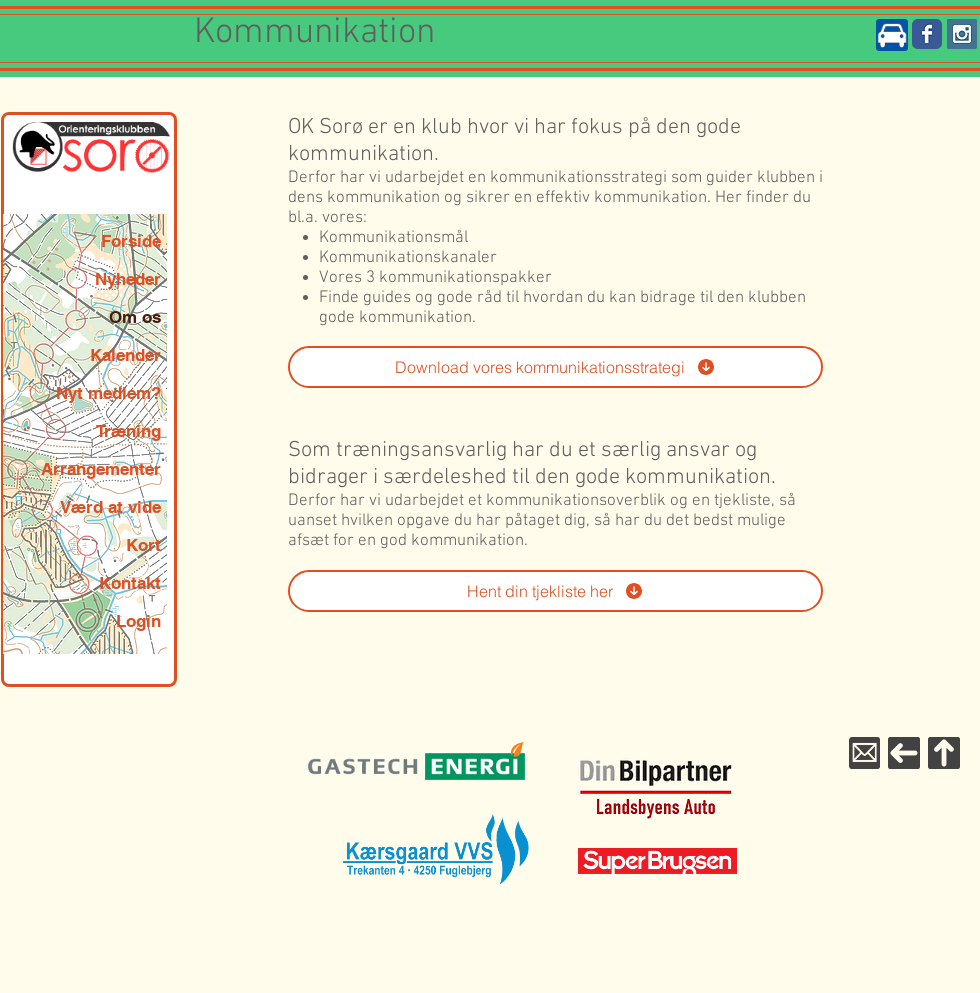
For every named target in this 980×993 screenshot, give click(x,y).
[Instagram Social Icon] (962, 34)
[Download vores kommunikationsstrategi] (555, 367)
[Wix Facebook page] (927, 34)
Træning (128, 431)
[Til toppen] (944, 753)
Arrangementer (101, 469)
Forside (131, 241)
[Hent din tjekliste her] (555, 591)
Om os (135, 317)
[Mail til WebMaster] (864, 753)
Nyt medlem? (108, 393)
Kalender (125, 355)
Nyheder (128, 279)
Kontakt (130, 583)
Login (138, 621)
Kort (143, 545)
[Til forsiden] (904, 753)
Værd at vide (110, 507)
